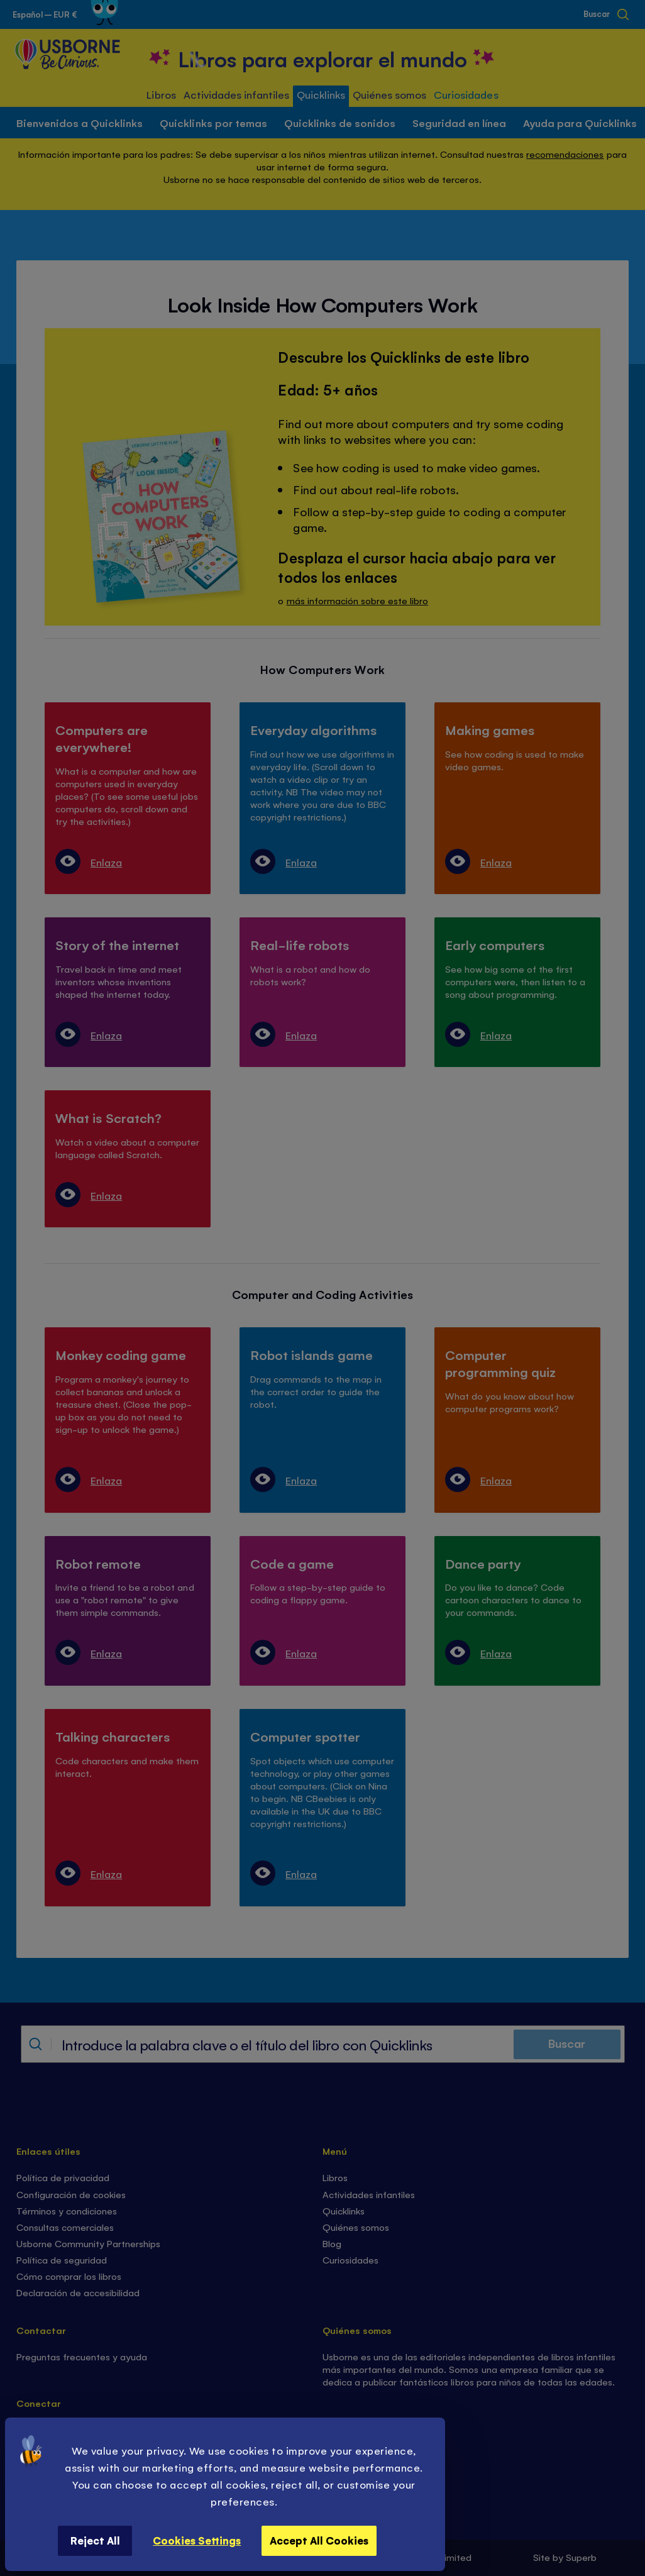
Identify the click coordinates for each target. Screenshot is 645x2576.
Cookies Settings (197, 2540)
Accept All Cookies (319, 2540)
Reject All (95, 2540)
